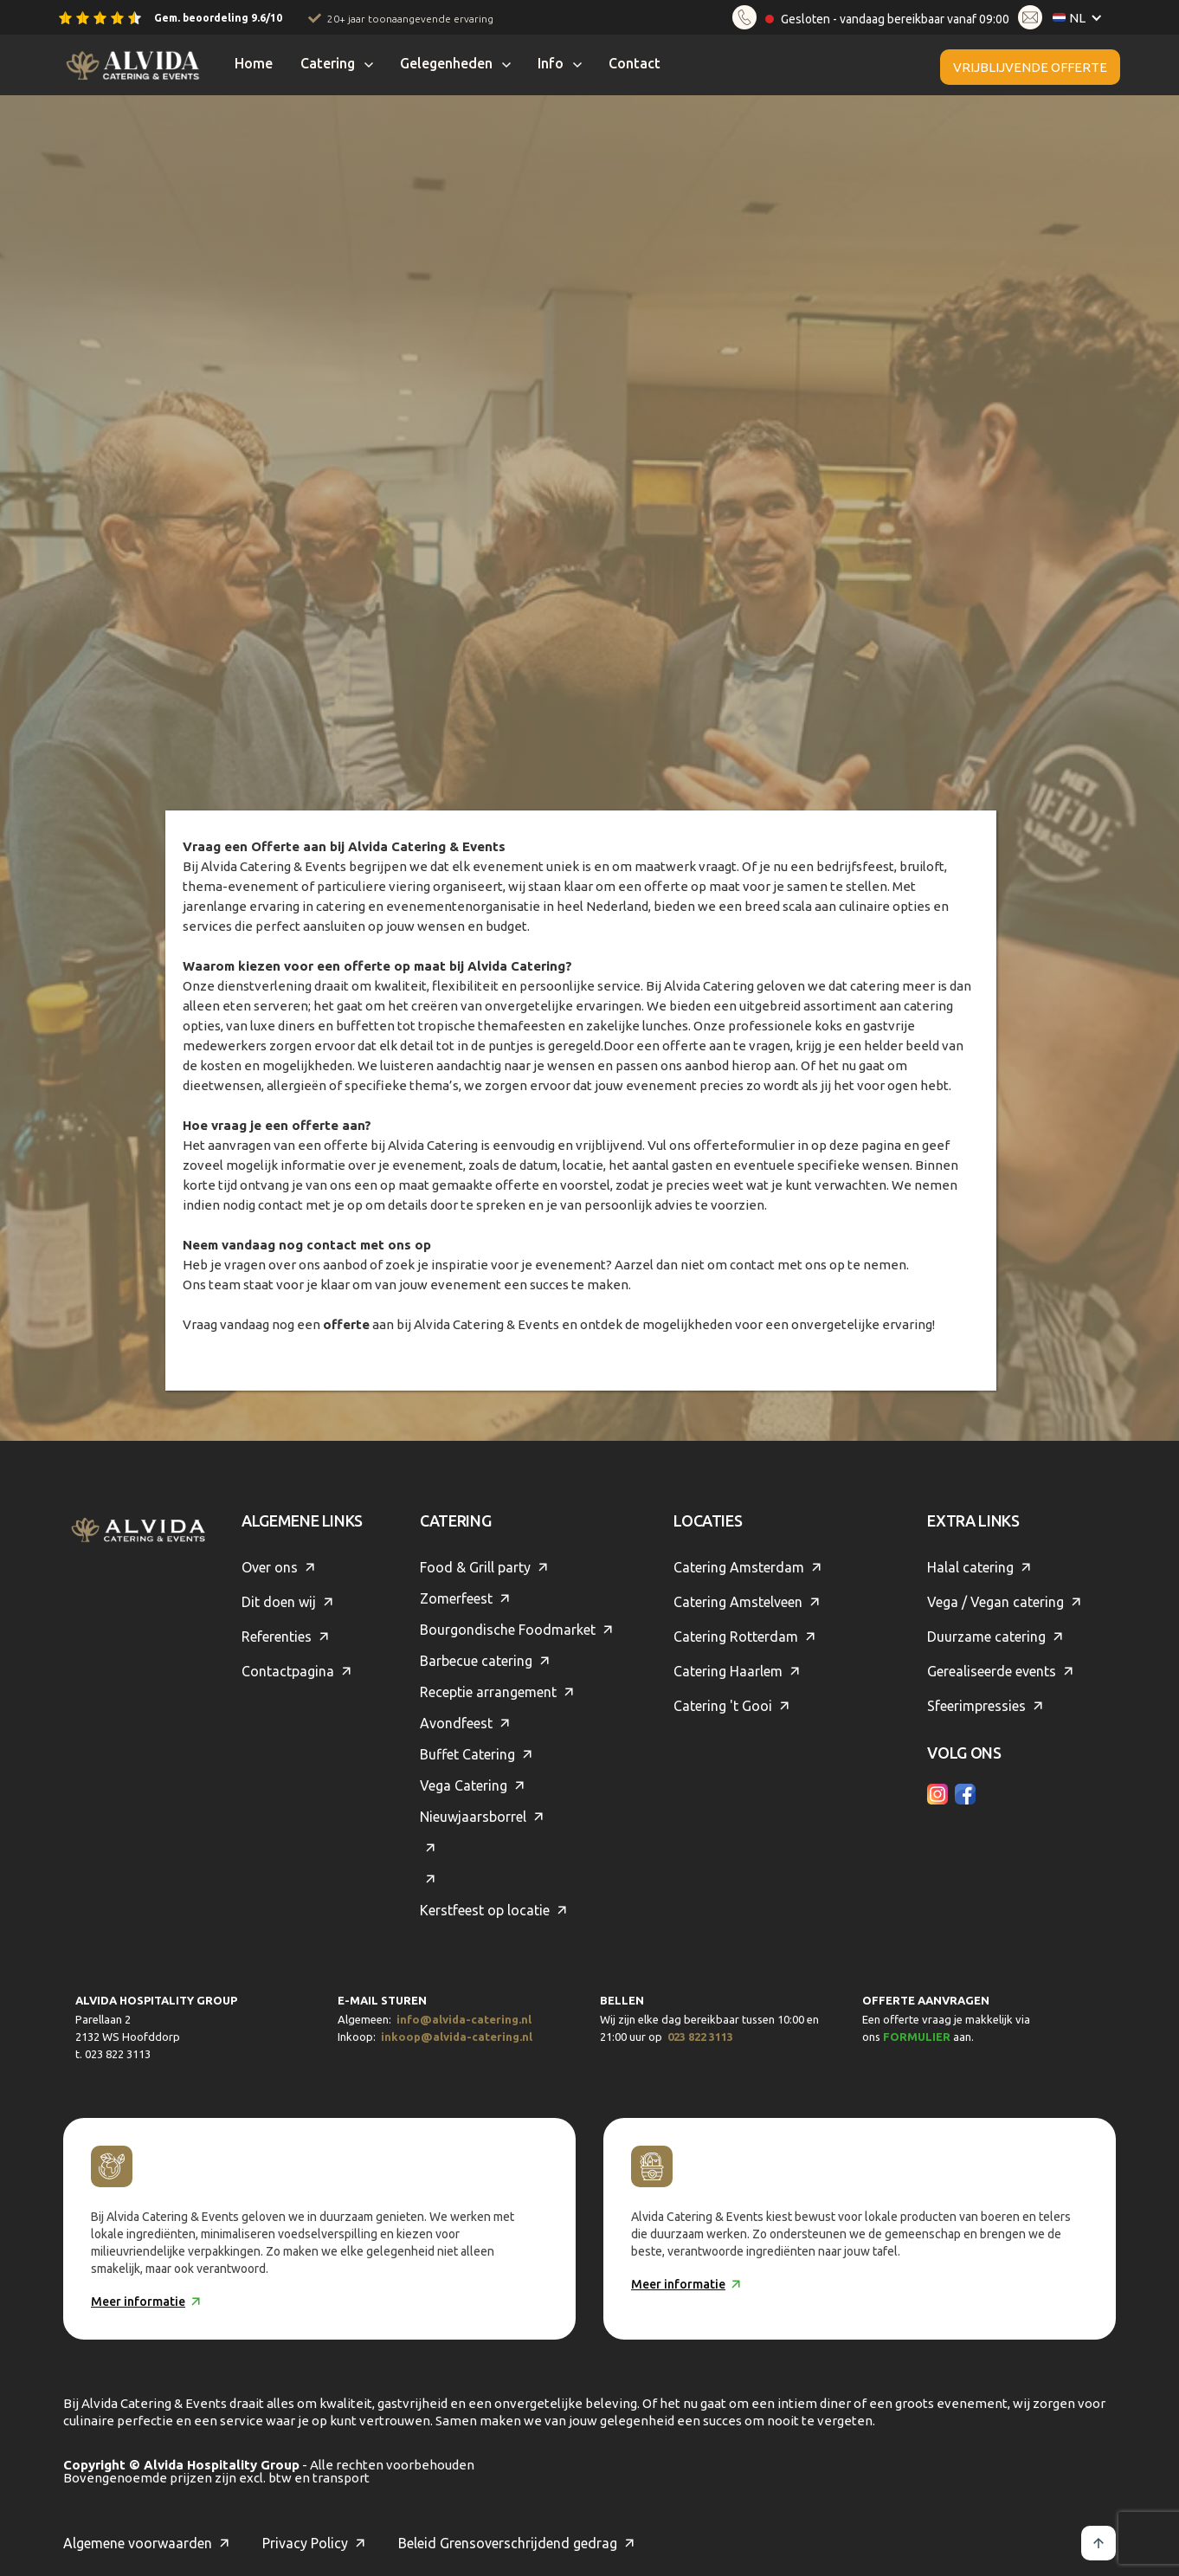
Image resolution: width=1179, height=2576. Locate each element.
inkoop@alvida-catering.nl (456, 2036)
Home (254, 63)
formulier (916, 2036)
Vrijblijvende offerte (1030, 67)
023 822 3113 (700, 2036)
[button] (1081, 18)
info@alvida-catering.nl (464, 2019)
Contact (634, 63)
